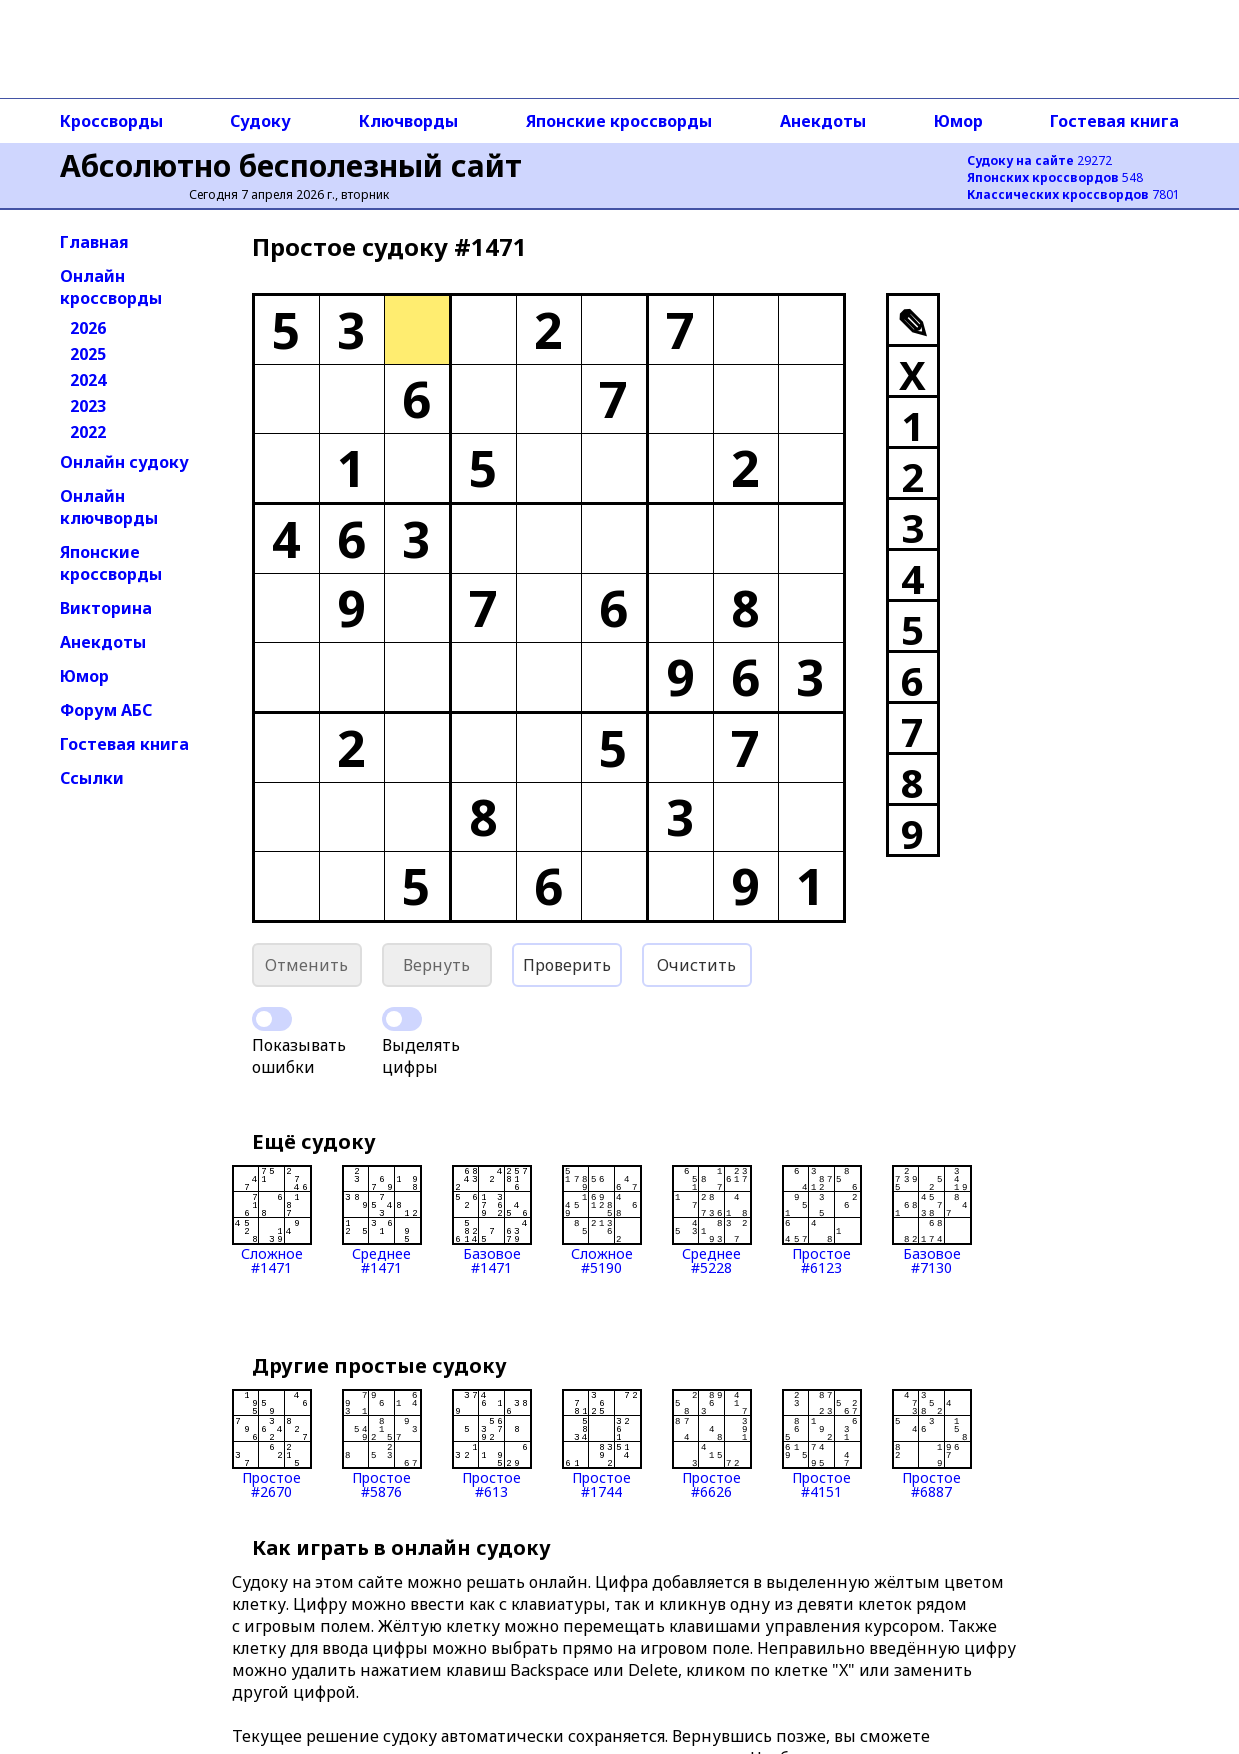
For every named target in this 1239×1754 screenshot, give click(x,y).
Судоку (260, 121)
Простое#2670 (272, 1444)
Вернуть (436, 965)
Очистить (696, 965)
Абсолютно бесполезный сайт (291, 165)
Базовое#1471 (492, 1220)
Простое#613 (492, 1444)
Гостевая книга (1114, 121)
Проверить (567, 965)
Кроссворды (111, 121)
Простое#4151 (822, 1444)
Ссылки (92, 778)
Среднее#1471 (382, 1220)
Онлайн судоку (124, 462)
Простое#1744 (602, 1444)
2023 (88, 406)
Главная (94, 242)
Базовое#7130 (932, 1220)
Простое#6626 (712, 1444)
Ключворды (408, 121)
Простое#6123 (822, 1220)
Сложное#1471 (272, 1220)
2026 (88, 328)
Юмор (958, 121)
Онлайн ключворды (109, 507)
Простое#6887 (932, 1444)
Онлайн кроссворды (111, 287)
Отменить (306, 965)
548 (1055, 177)
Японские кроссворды (619, 121)
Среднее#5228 (712, 1220)
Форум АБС (106, 710)
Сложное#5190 (602, 1220)
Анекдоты (823, 121)
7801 (1073, 194)
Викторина (106, 608)
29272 (1039, 160)
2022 (88, 432)
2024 (88, 380)
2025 (88, 354)
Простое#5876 (382, 1444)
